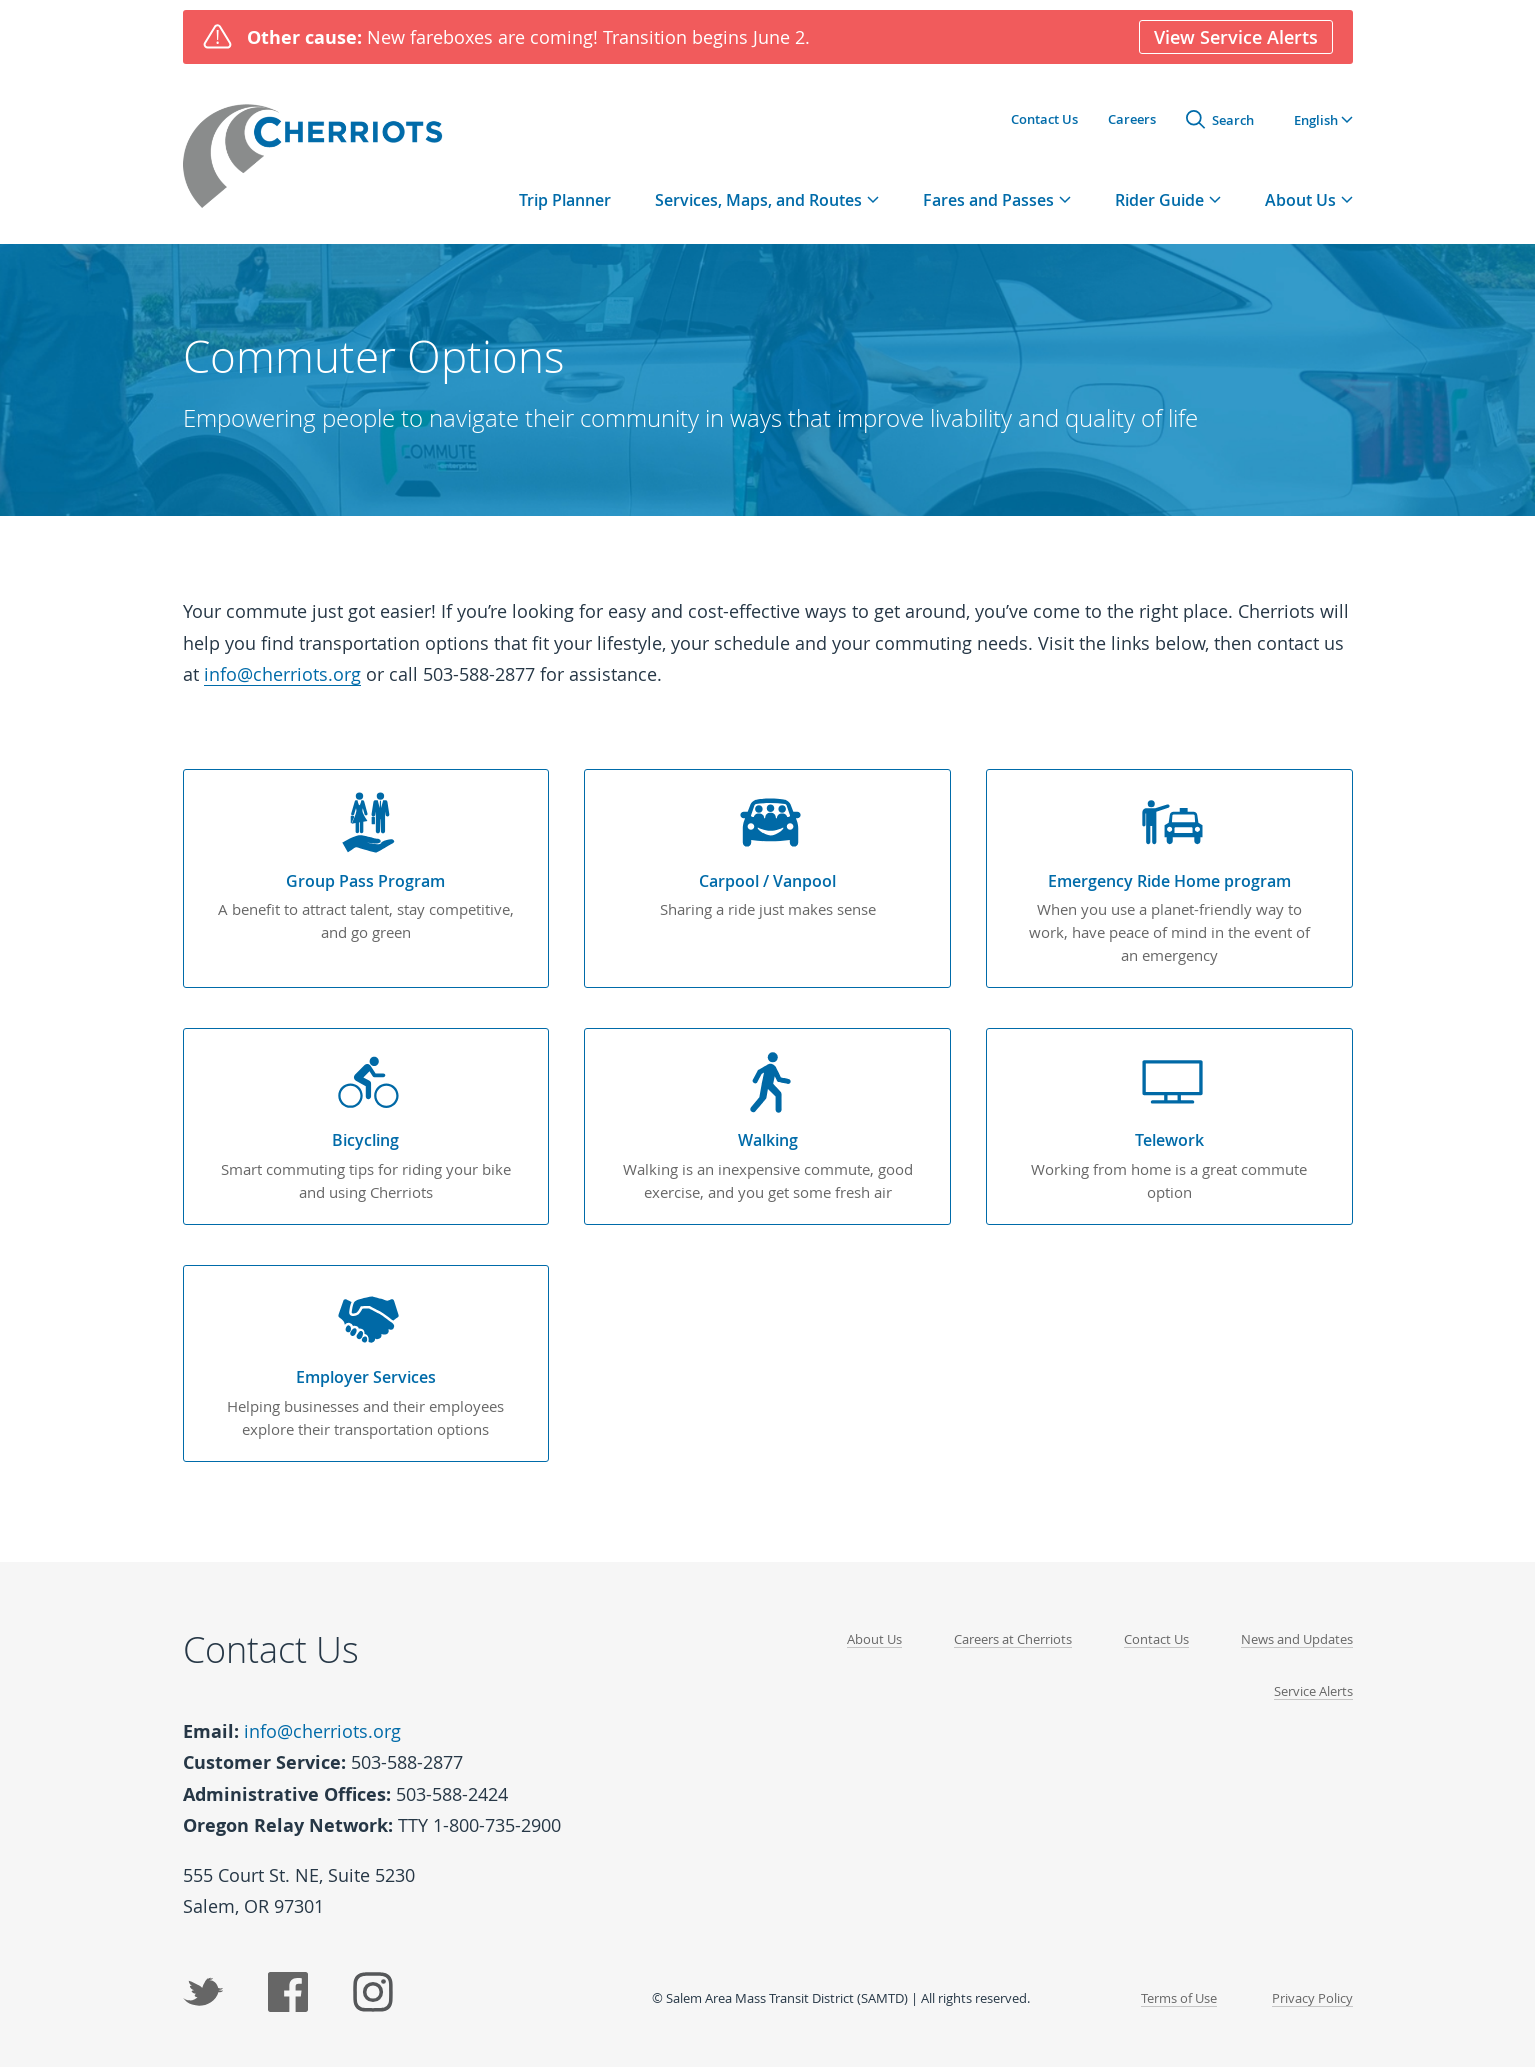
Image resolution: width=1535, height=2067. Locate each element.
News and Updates (1297, 1634)
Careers (1132, 119)
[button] (1323, 119)
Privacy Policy (1312, 1992)
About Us (874, 1634)
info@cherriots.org (282, 674)
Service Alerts (1313, 1685)
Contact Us (1044, 119)
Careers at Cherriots (1013, 1634)
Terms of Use (1179, 1992)
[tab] (767, 199)
